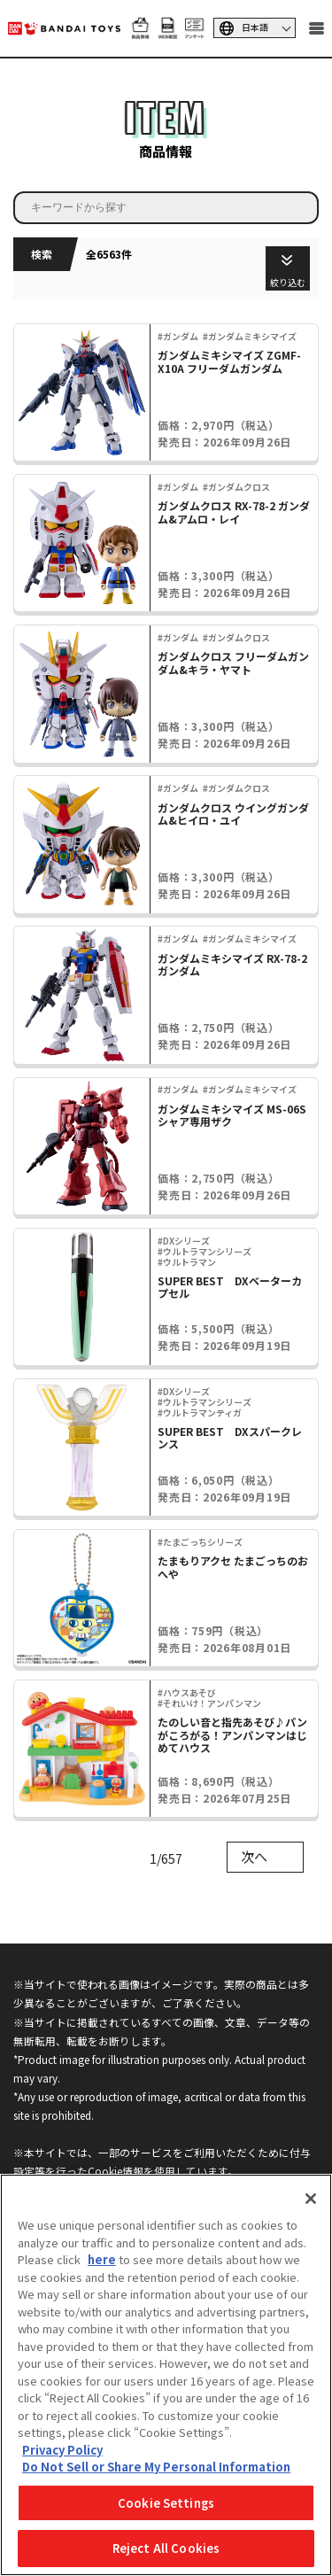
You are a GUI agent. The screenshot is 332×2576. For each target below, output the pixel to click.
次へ (254, 1856)
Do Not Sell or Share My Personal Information (156, 2466)
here (102, 2259)
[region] (166, 2375)
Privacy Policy (62, 2449)
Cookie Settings (166, 2503)
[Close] (310, 2198)
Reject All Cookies (166, 2548)
